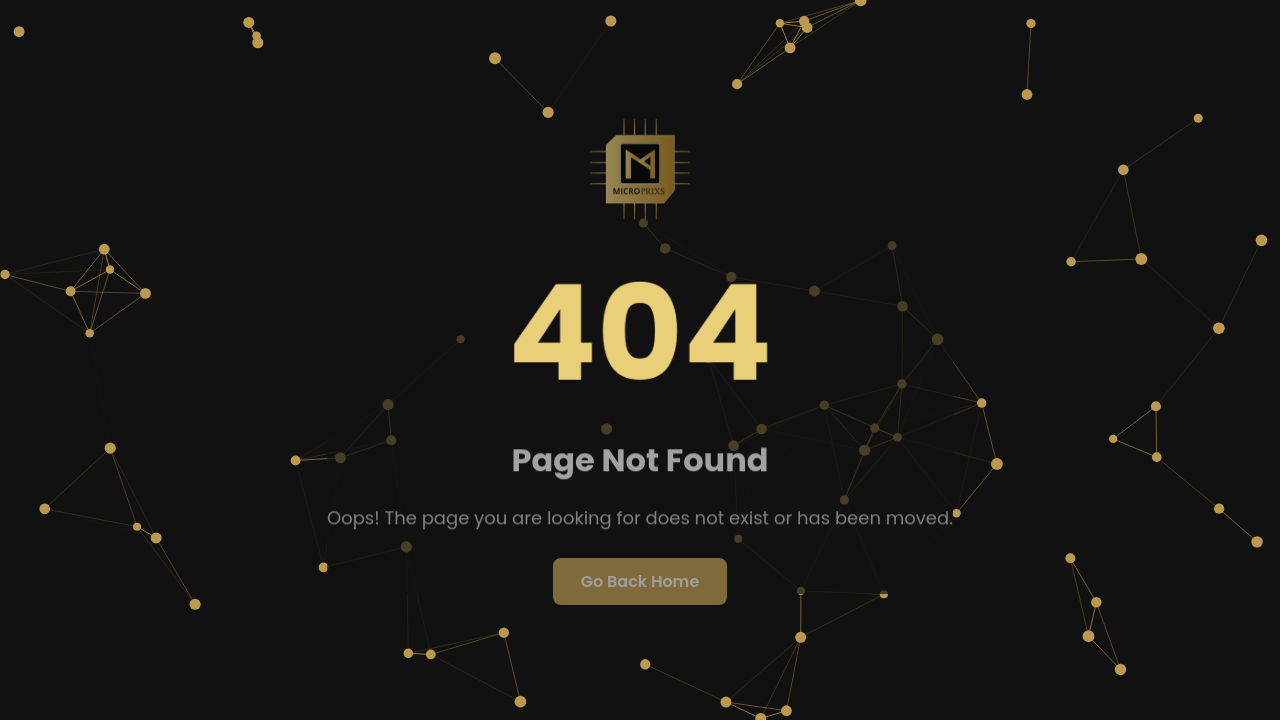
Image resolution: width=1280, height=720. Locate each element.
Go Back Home (640, 581)
